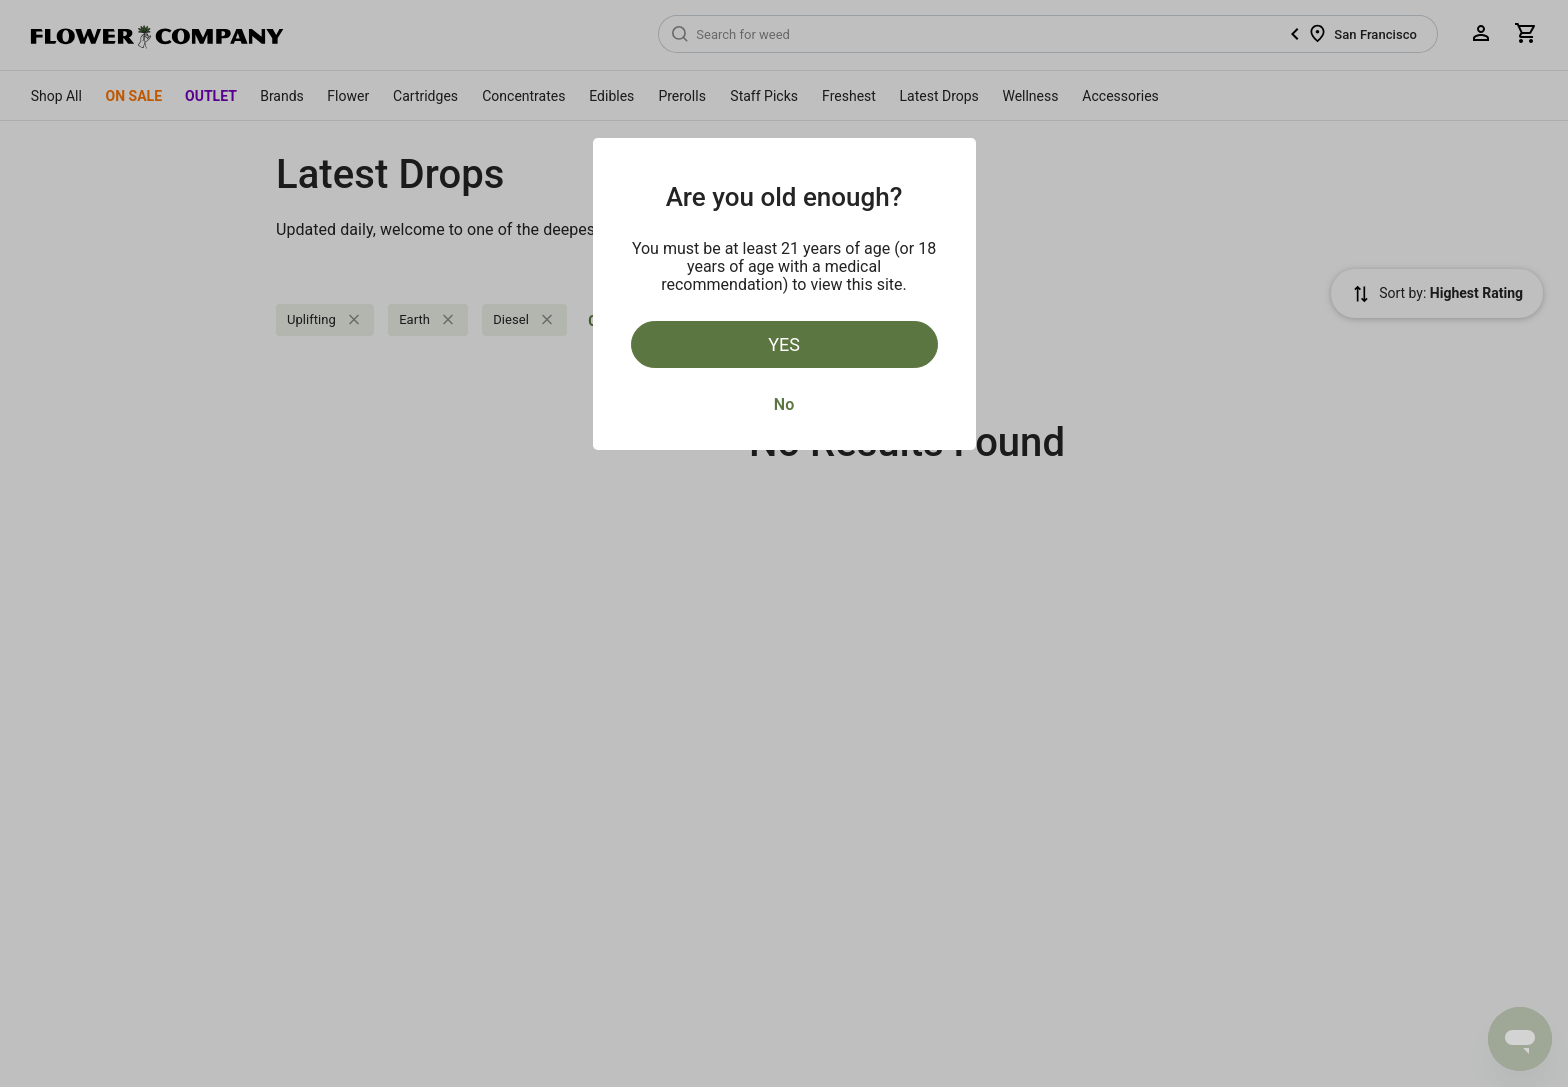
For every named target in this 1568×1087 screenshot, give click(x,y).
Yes (784, 344)
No (784, 404)
